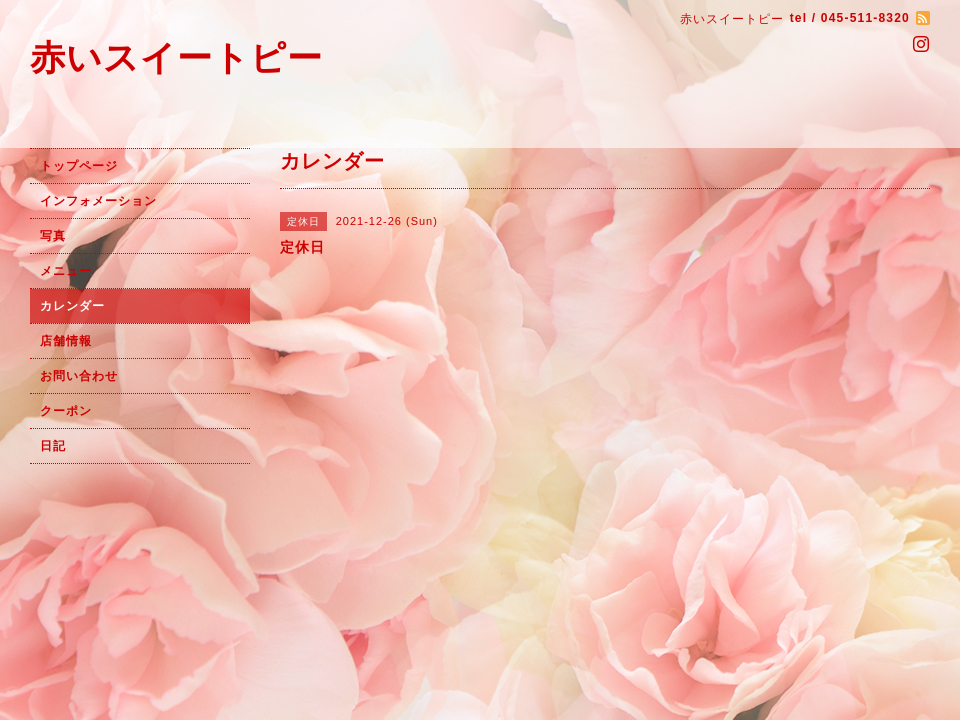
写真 (53, 236)
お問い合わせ (79, 376)
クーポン (66, 411)
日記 (53, 446)
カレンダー (72, 306)
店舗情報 (66, 341)
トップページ (79, 166)
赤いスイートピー (176, 57)
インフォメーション (98, 201)
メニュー (66, 271)
